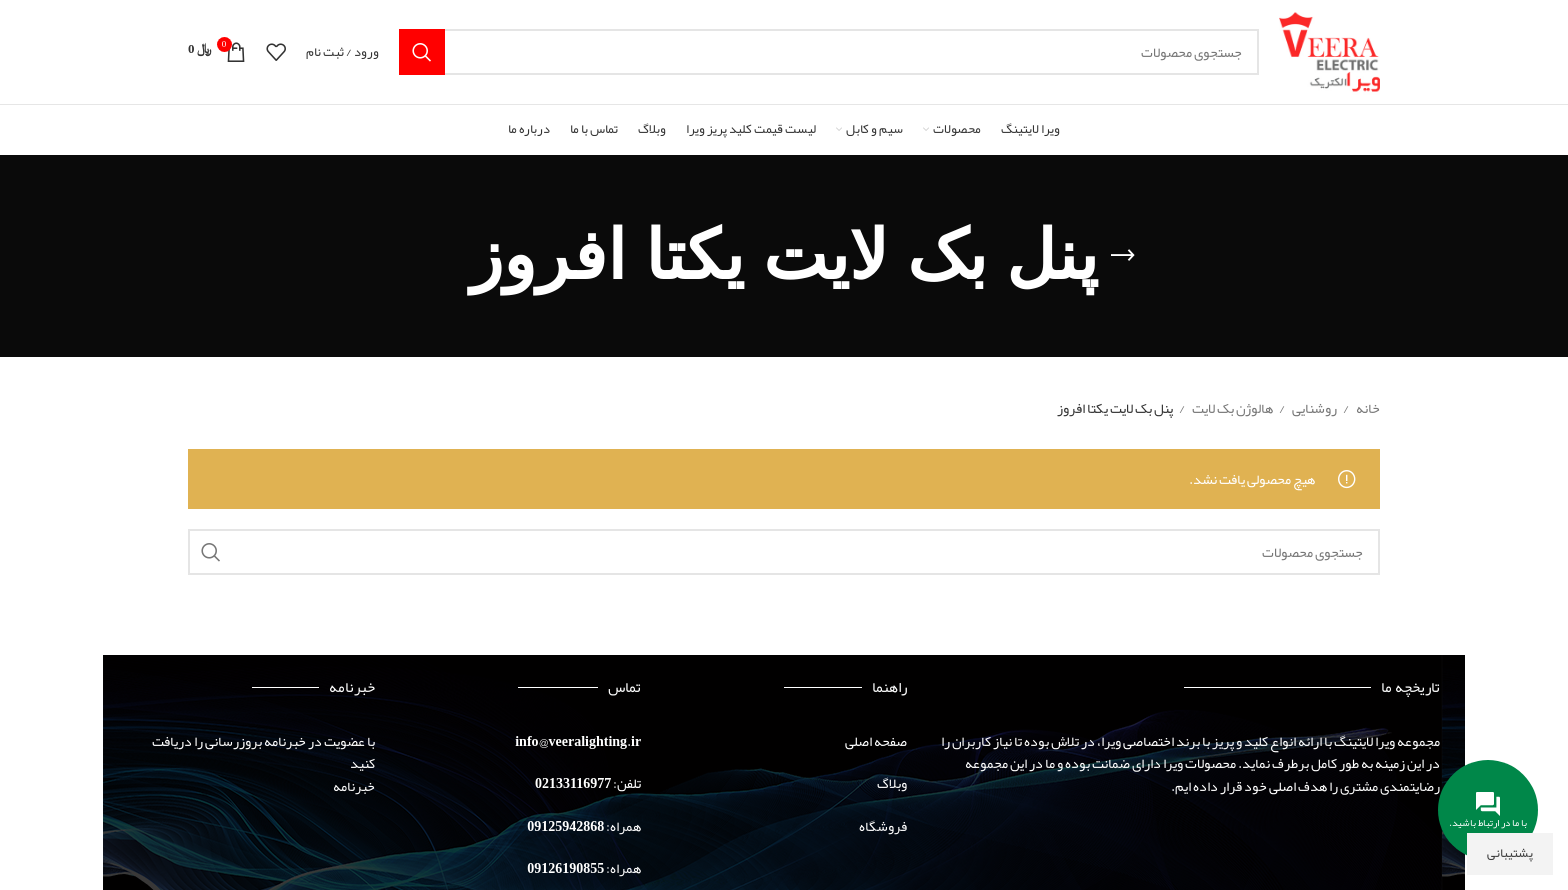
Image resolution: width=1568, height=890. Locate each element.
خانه (1367, 408)
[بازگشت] (1123, 256)
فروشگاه (883, 826)
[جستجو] (829, 52)
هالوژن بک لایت (1231, 408)
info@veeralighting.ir (578, 741)
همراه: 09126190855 (584, 868)
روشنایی (1313, 408)
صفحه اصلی (876, 741)
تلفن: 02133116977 (588, 783)
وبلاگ (892, 783)
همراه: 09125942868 (584, 826)
